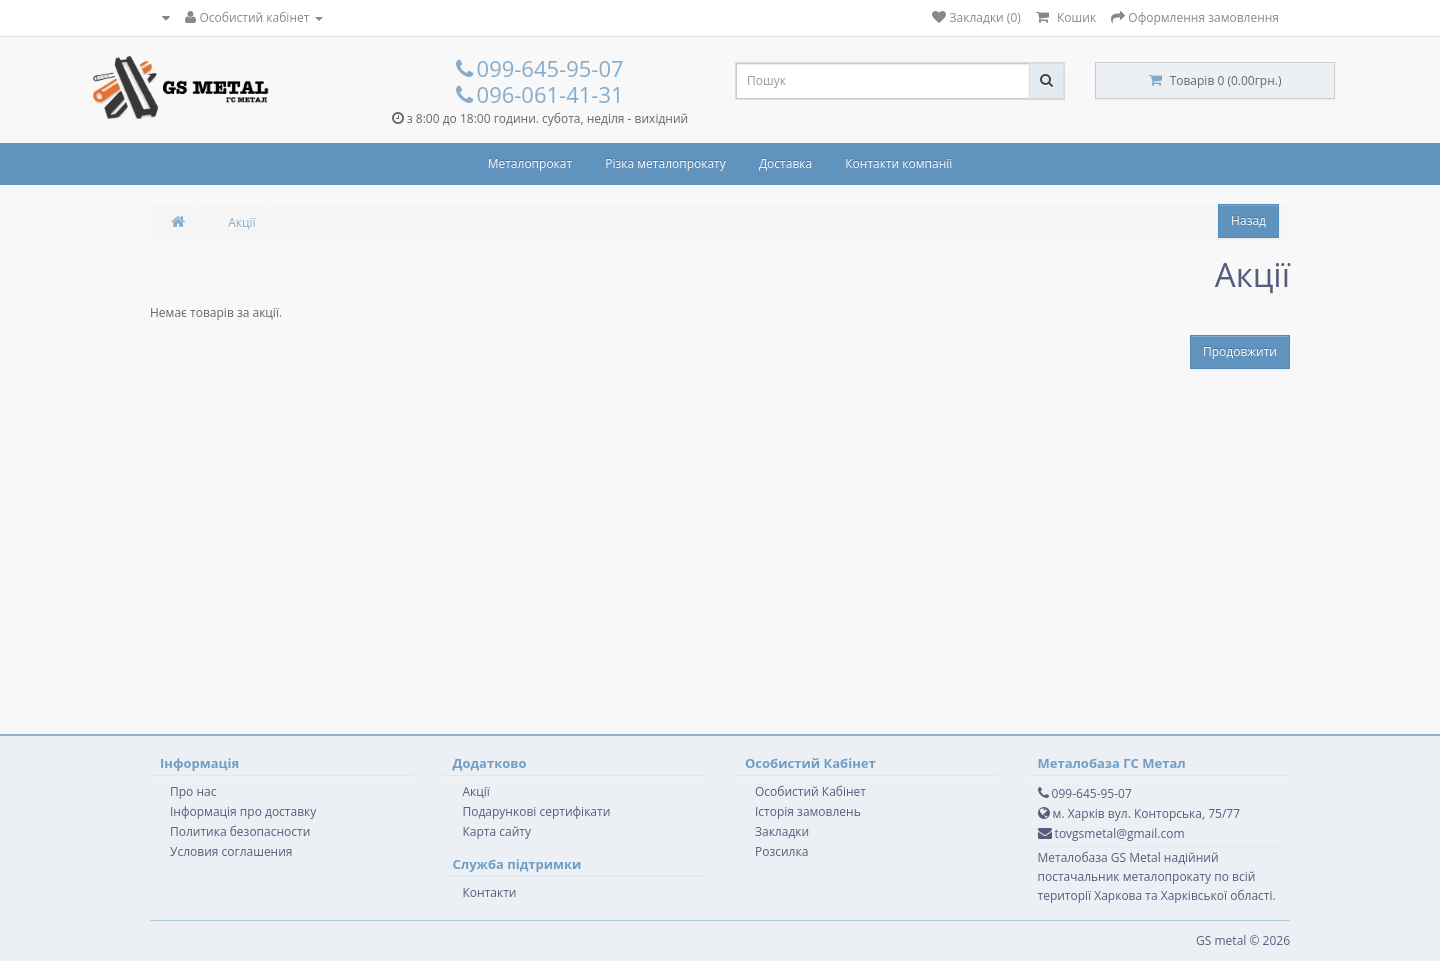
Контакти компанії (898, 163)
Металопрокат (530, 163)
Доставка (785, 163)
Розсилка (781, 851)
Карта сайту (497, 831)
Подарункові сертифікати (537, 811)
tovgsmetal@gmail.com (1111, 833)
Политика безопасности (240, 831)
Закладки (782, 831)
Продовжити (1240, 351)
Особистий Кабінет (810, 791)
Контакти (490, 892)
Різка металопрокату (665, 163)
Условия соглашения (231, 851)
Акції (241, 222)
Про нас (193, 791)
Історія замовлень (808, 811)
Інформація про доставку (243, 811)
